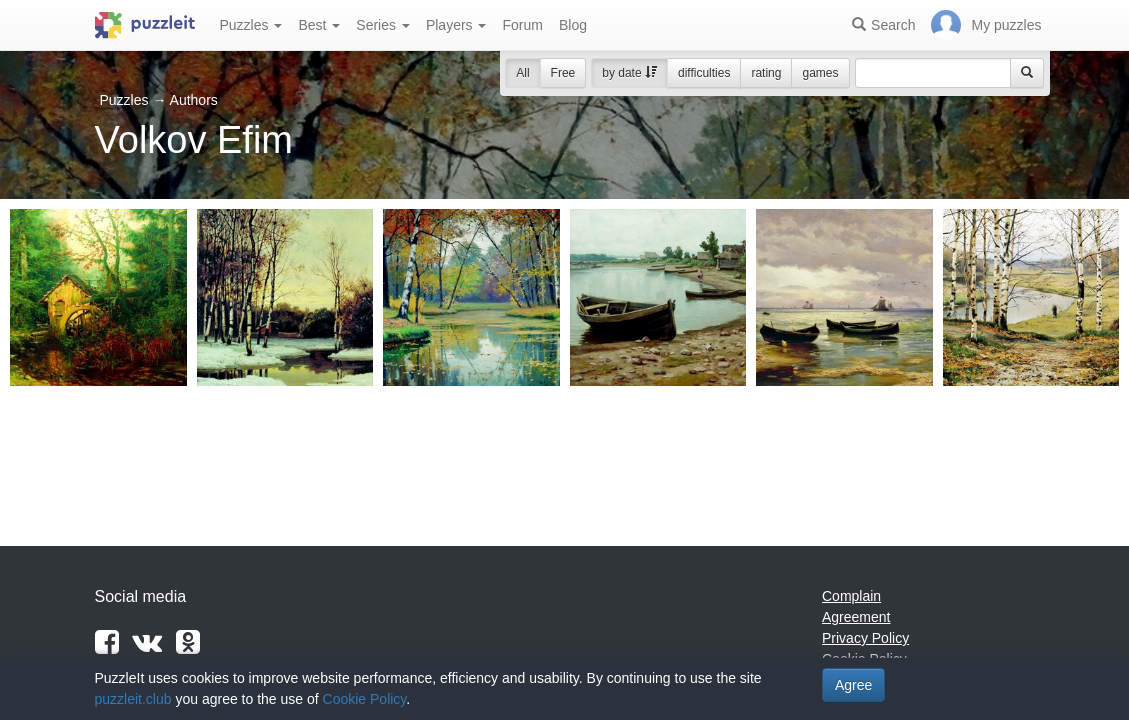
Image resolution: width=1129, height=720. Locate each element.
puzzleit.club (133, 699)
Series (383, 25)
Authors (194, 100)
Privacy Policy (865, 638)
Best (319, 25)
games (820, 73)
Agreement (856, 617)
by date (629, 73)
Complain (851, 596)
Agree (853, 685)
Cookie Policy (365, 699)
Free (563, 73)
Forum (522, 25)
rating (766, 73)
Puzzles (251, 25)
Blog (573, 25)
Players (456, 25)
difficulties (704, 73)
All (522, 73)
